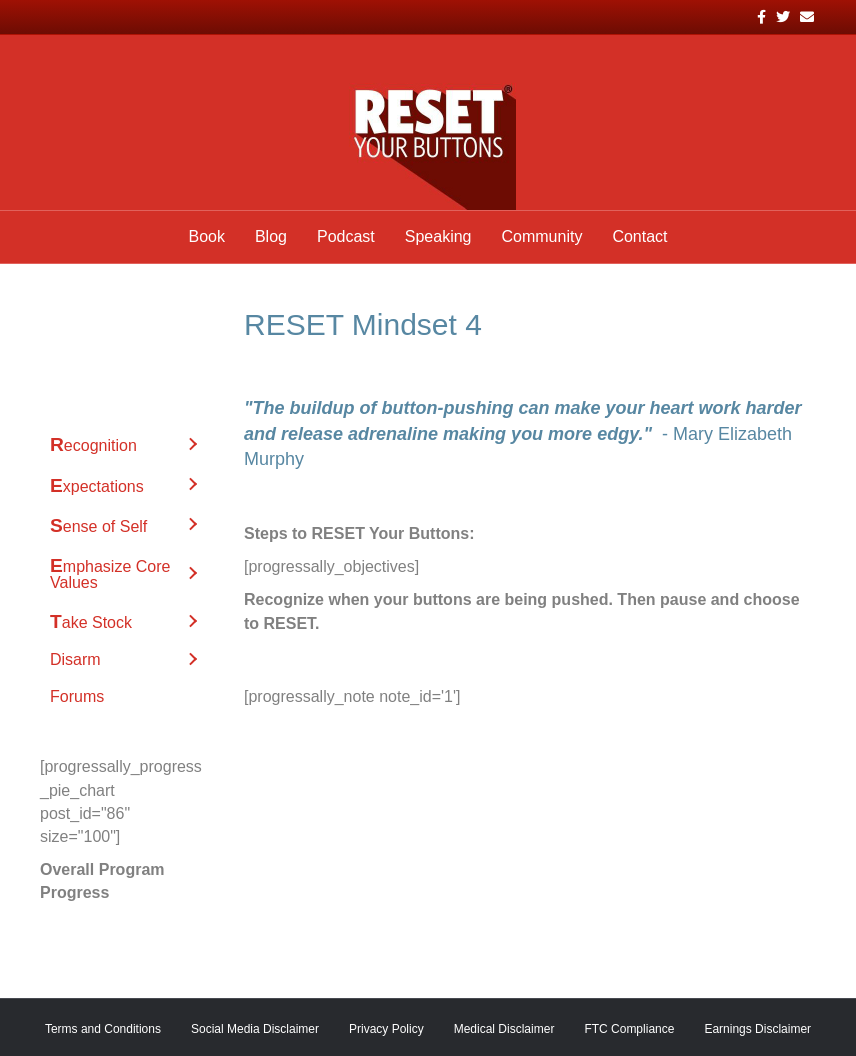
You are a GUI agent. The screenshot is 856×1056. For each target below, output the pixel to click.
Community (541, 236)
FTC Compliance (629, 1029)
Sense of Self (98, 525)
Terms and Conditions (103, 1029)
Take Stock (91, 621)
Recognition (93, 444)
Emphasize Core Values (110, 573)
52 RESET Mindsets (122, 321)
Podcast (346, 236)
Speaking (438, 236)
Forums (77, 696)
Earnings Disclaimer (757, 1029)
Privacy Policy (386, 1029)
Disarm (75, 659)
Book (206, 236)
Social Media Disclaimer (255, 1029)
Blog (271, 236)
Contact (639, 236)
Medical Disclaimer (504, 1029)
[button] (192, 444)
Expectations (97, 485)
